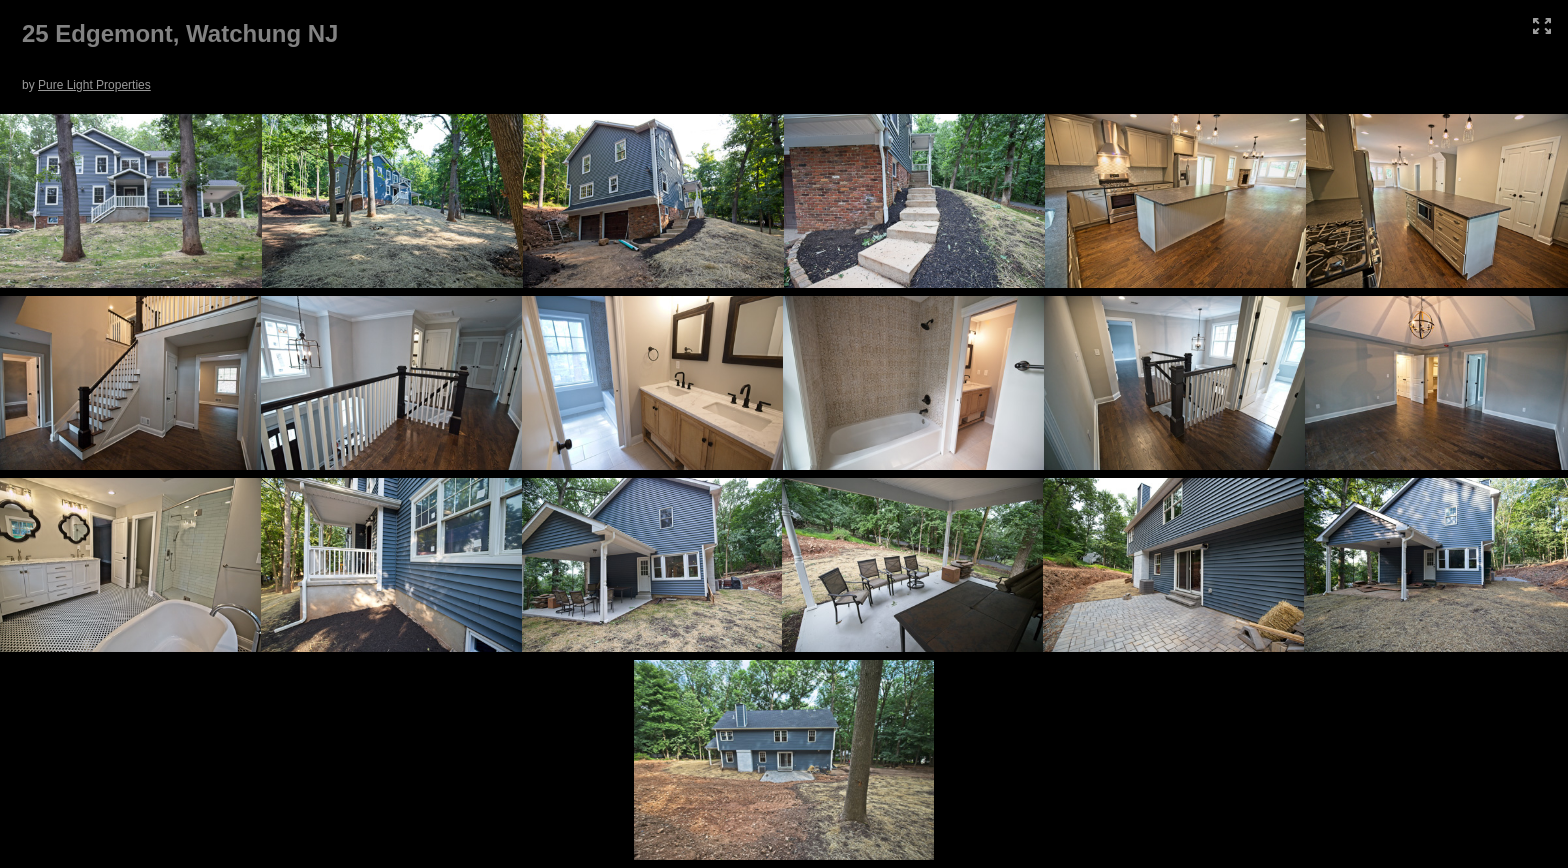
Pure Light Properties (94, 85)
